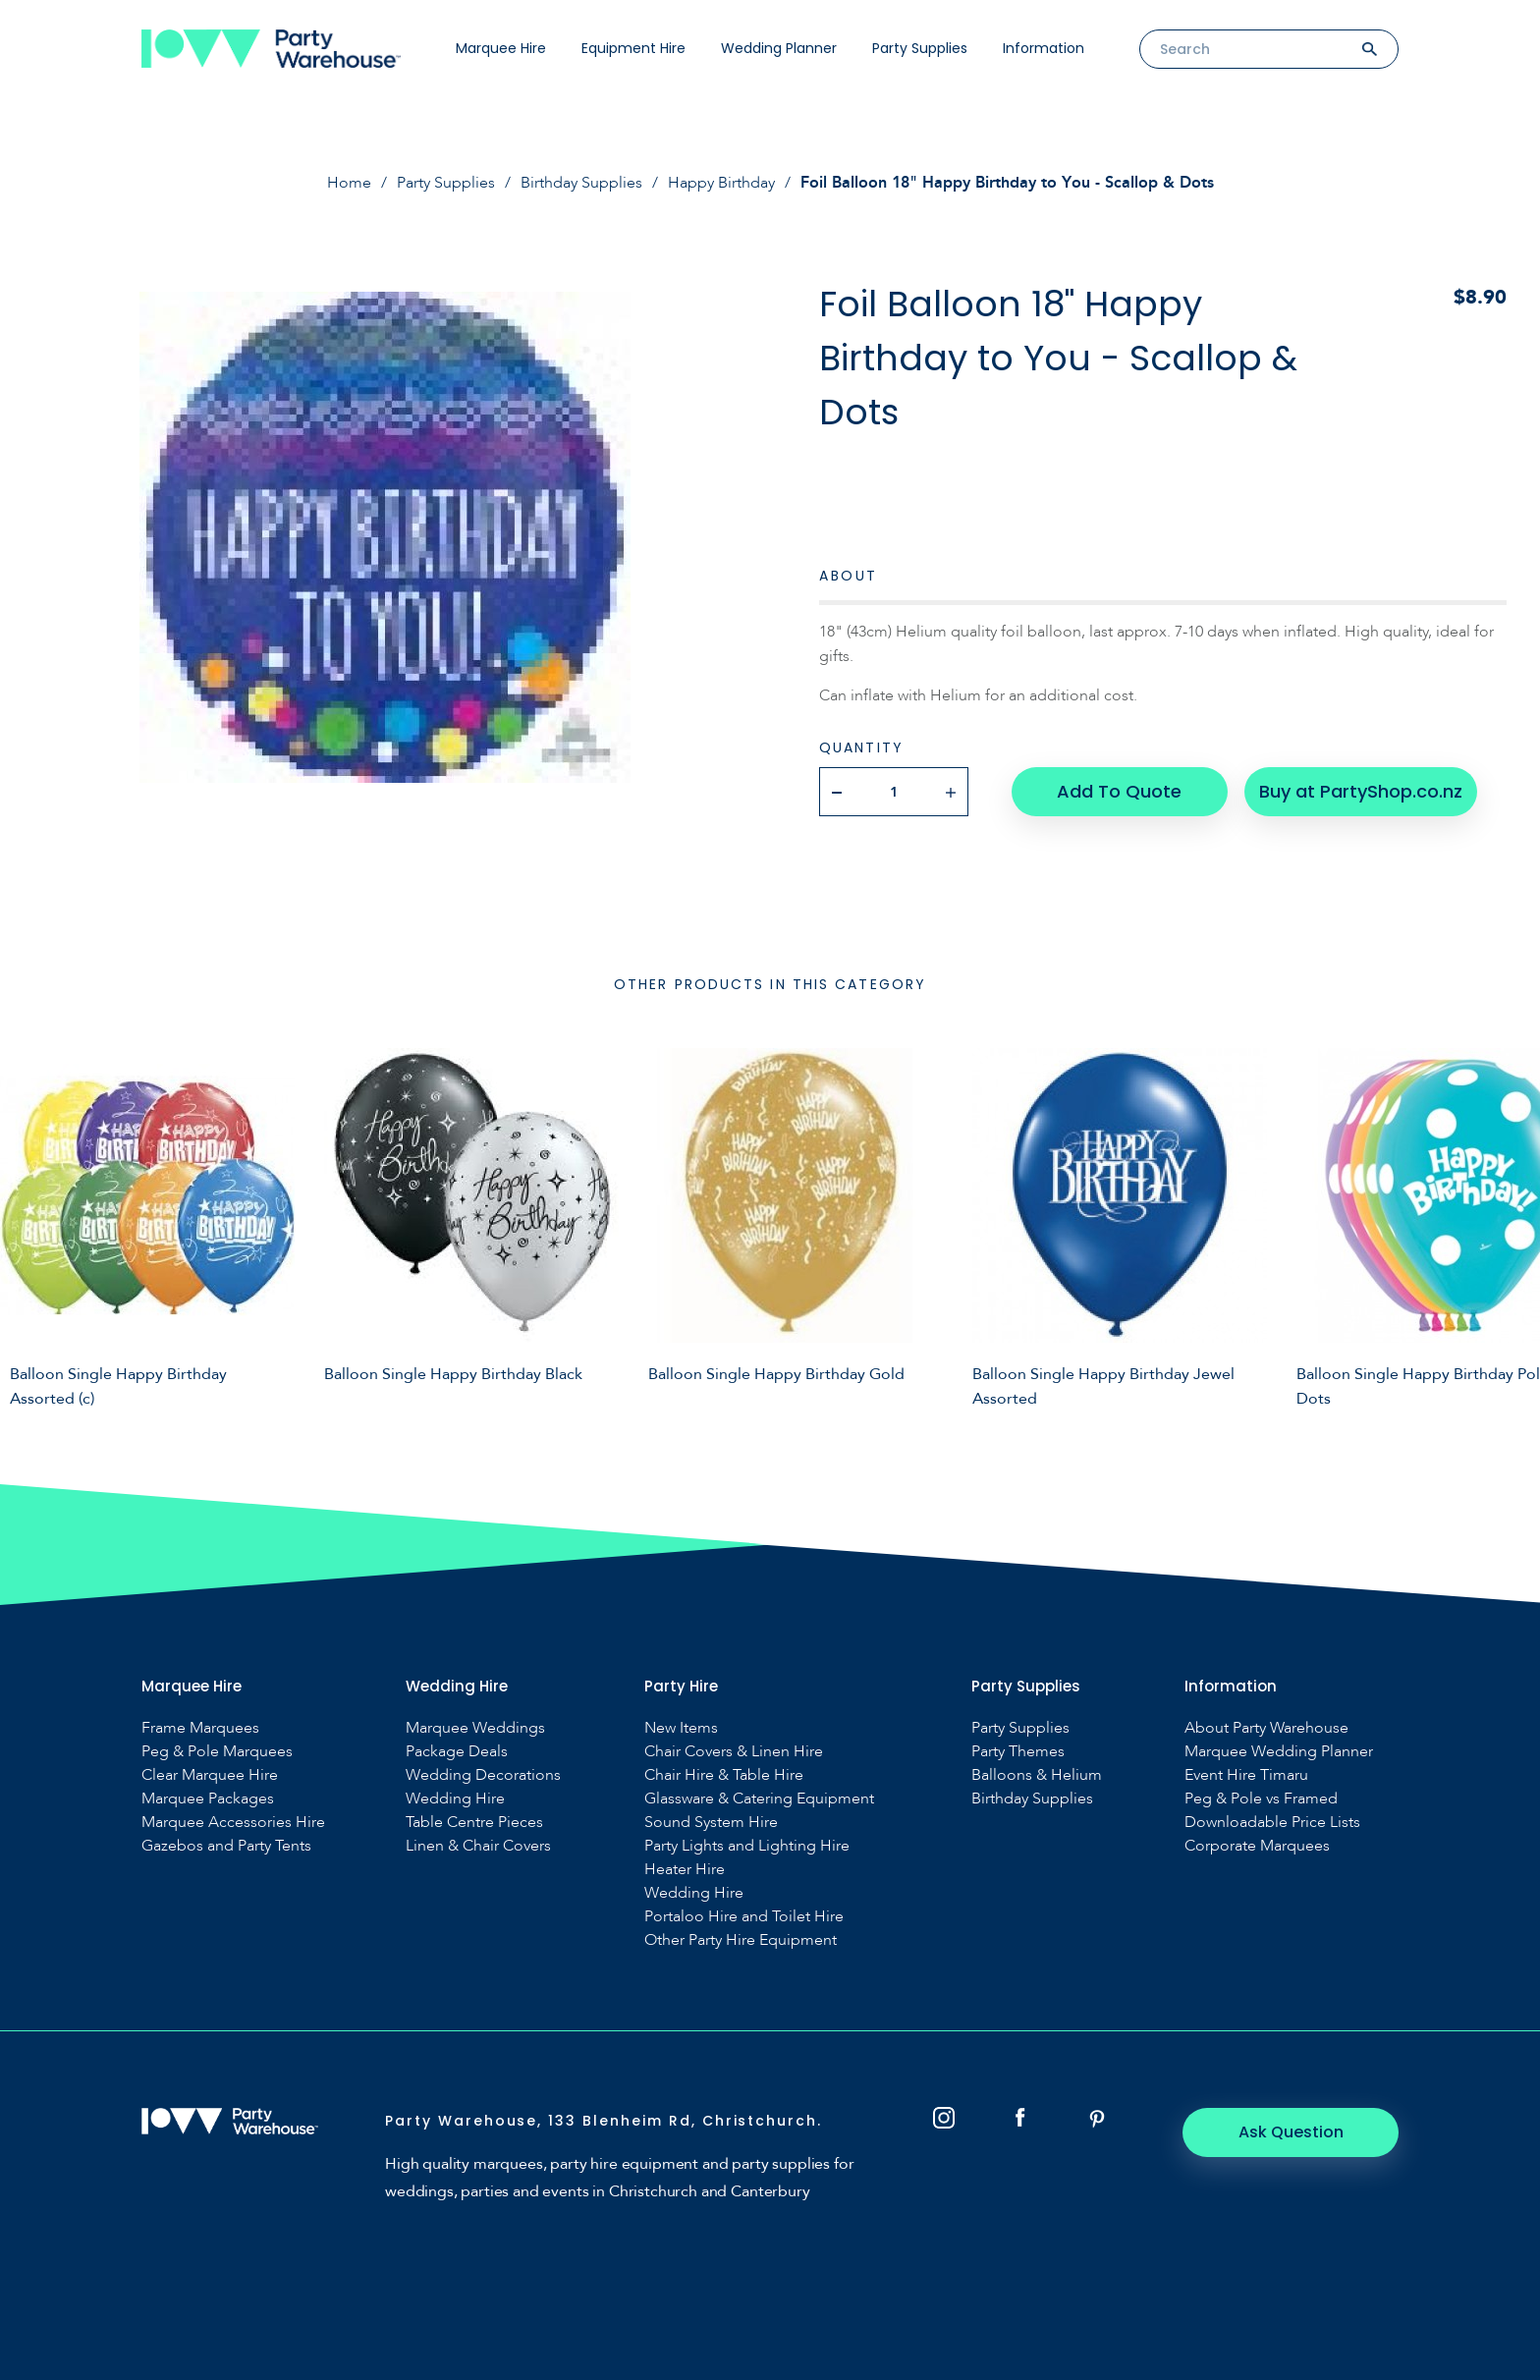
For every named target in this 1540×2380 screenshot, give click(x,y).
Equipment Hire (633, 48)
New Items (681, 1728)
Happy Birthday (721, 183)
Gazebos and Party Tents (226, 1846)
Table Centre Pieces (474, 1822)
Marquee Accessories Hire (233, 1822)
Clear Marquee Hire (209, 1775)
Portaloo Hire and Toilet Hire (744, 1917)
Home (349, 183)
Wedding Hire (455, 1799)
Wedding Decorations (483, 1775)
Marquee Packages (207, 1799)
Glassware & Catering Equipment (759, 1799)
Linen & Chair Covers (478, 1846)
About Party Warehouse (1266, 1728)
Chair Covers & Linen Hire (733, 1752)
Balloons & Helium (1036, 1775)
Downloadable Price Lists (1272, 1822)
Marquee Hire (501, 48)
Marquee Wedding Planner (1278, 1752)
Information (1043, 48)
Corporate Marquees (1257, 1846)
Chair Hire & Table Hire (723, 1775)
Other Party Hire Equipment (740, 1940)
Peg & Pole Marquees (217, 1752)
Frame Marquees (200, 1728)
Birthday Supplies (581, 183)
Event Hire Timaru (1246, 1775)
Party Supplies (919, 48)
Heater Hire (684, 1869)
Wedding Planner (779, 48)
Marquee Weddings (475, 1728)
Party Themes (1018, 1752)
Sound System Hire (711, 1822)
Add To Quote (1119, 791)
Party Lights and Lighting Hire (747, 1846)
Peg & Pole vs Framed (1261, 1799)
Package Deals (457, 1752)
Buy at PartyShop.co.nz (1360, 791)
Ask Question (1291, 2132)
